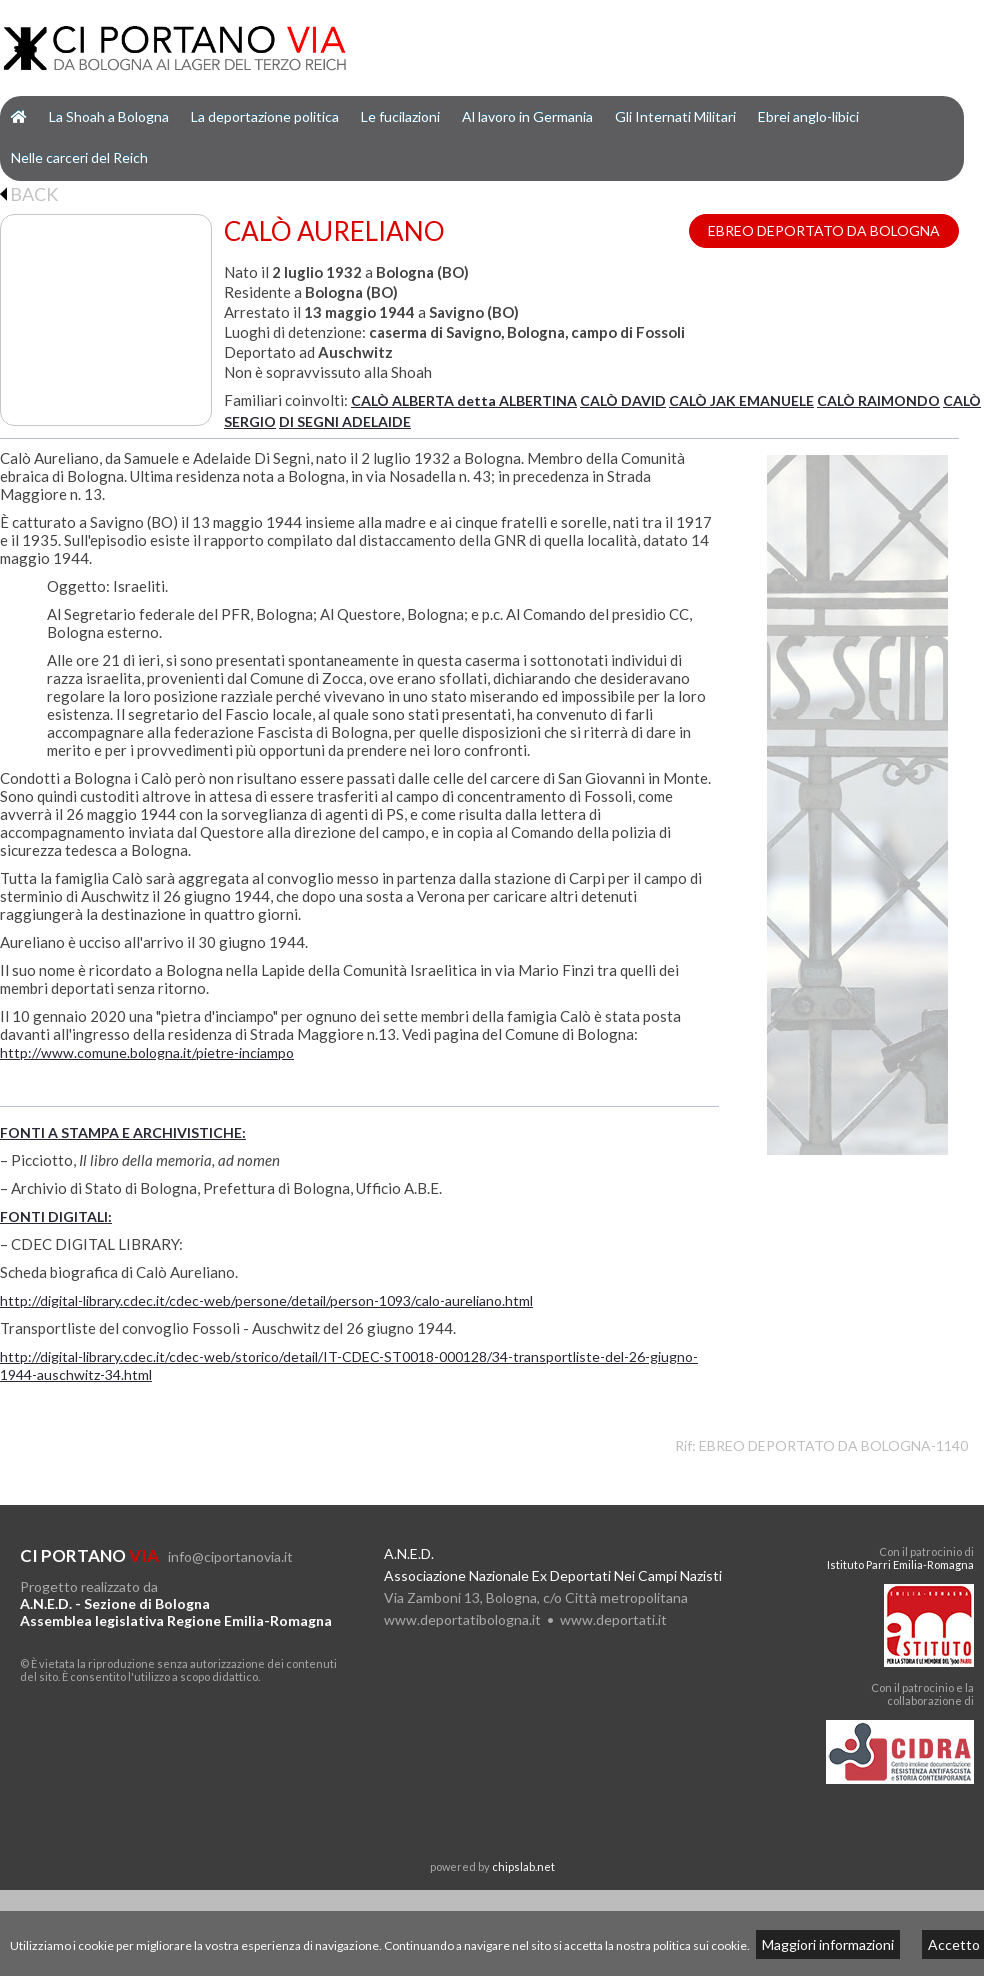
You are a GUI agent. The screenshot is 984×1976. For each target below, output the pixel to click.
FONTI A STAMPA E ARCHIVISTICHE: (123, 1132)
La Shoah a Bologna (109, 116)
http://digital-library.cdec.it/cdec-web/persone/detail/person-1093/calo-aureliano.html (266, 1300)
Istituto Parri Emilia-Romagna (900, 1564)
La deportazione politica (265, 116)
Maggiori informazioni (828, 1944)
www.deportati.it (613, 1619)
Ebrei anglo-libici (808, 116)
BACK (29, 194)
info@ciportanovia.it (230, 1556)
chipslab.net (523, 1866)
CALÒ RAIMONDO (878, 400)
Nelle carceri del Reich (79, 157)
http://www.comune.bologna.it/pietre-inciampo (147, 1052)
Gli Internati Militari (675, 116)
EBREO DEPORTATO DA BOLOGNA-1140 (833, 1445)
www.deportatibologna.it (462, 1619)
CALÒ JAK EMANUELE (741, 400)
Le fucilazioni (400, 116)
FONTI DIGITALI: (56, 1216)
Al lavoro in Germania (527, 116)
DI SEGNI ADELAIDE (345, 421)
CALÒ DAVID (623, 400)
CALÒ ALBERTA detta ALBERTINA (464, 400)
